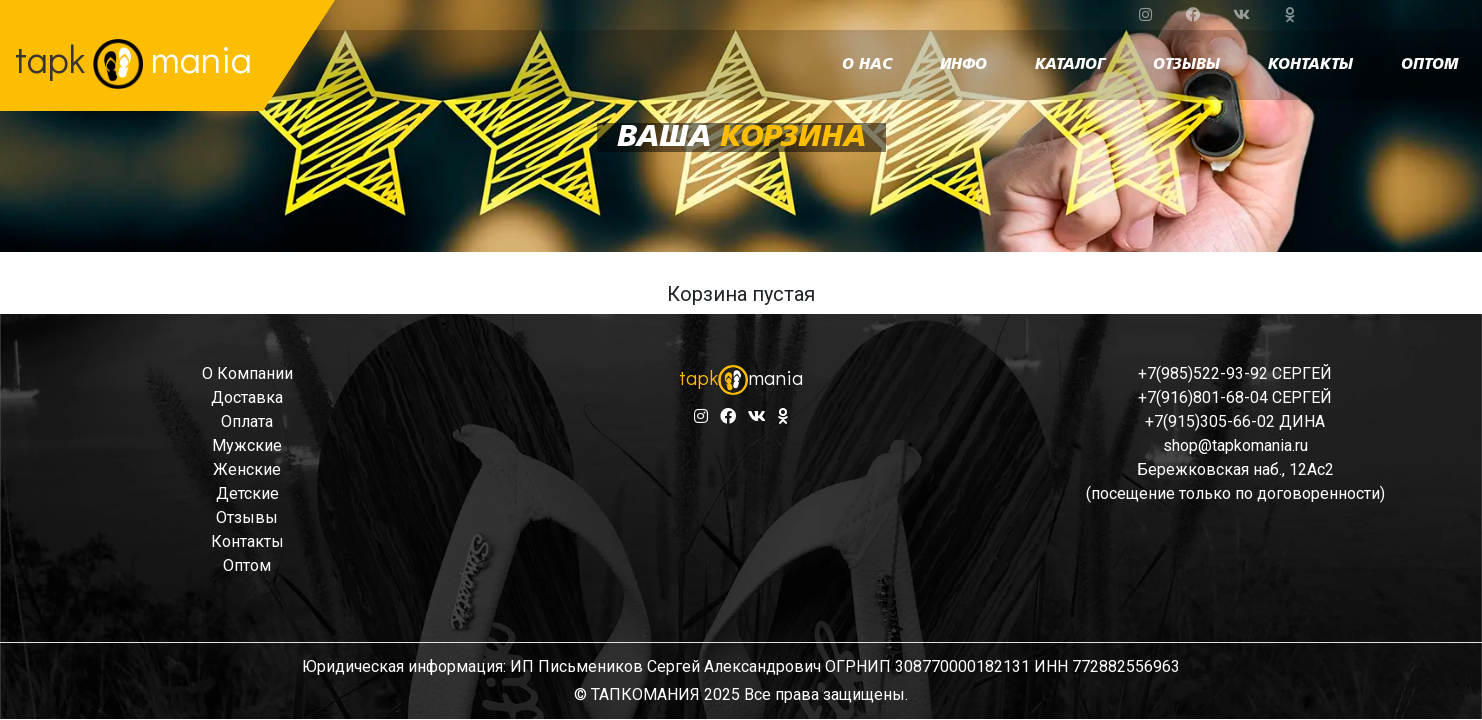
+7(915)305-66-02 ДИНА (1235, 421)
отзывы (1186, 65)
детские (247, 493)
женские (247, 469)
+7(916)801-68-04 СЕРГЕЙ (1235, 397)
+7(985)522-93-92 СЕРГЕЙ (1235, 373)
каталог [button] (1070, 65)
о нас (867, 65)
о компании (247, 373)
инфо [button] (963, 65)
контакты (1310, 65)
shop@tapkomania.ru (1235, 445)
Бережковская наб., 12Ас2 (1235, 469)
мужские (247, 445)
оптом (1429, 65)
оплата (247, 421)
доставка (247, 397)
